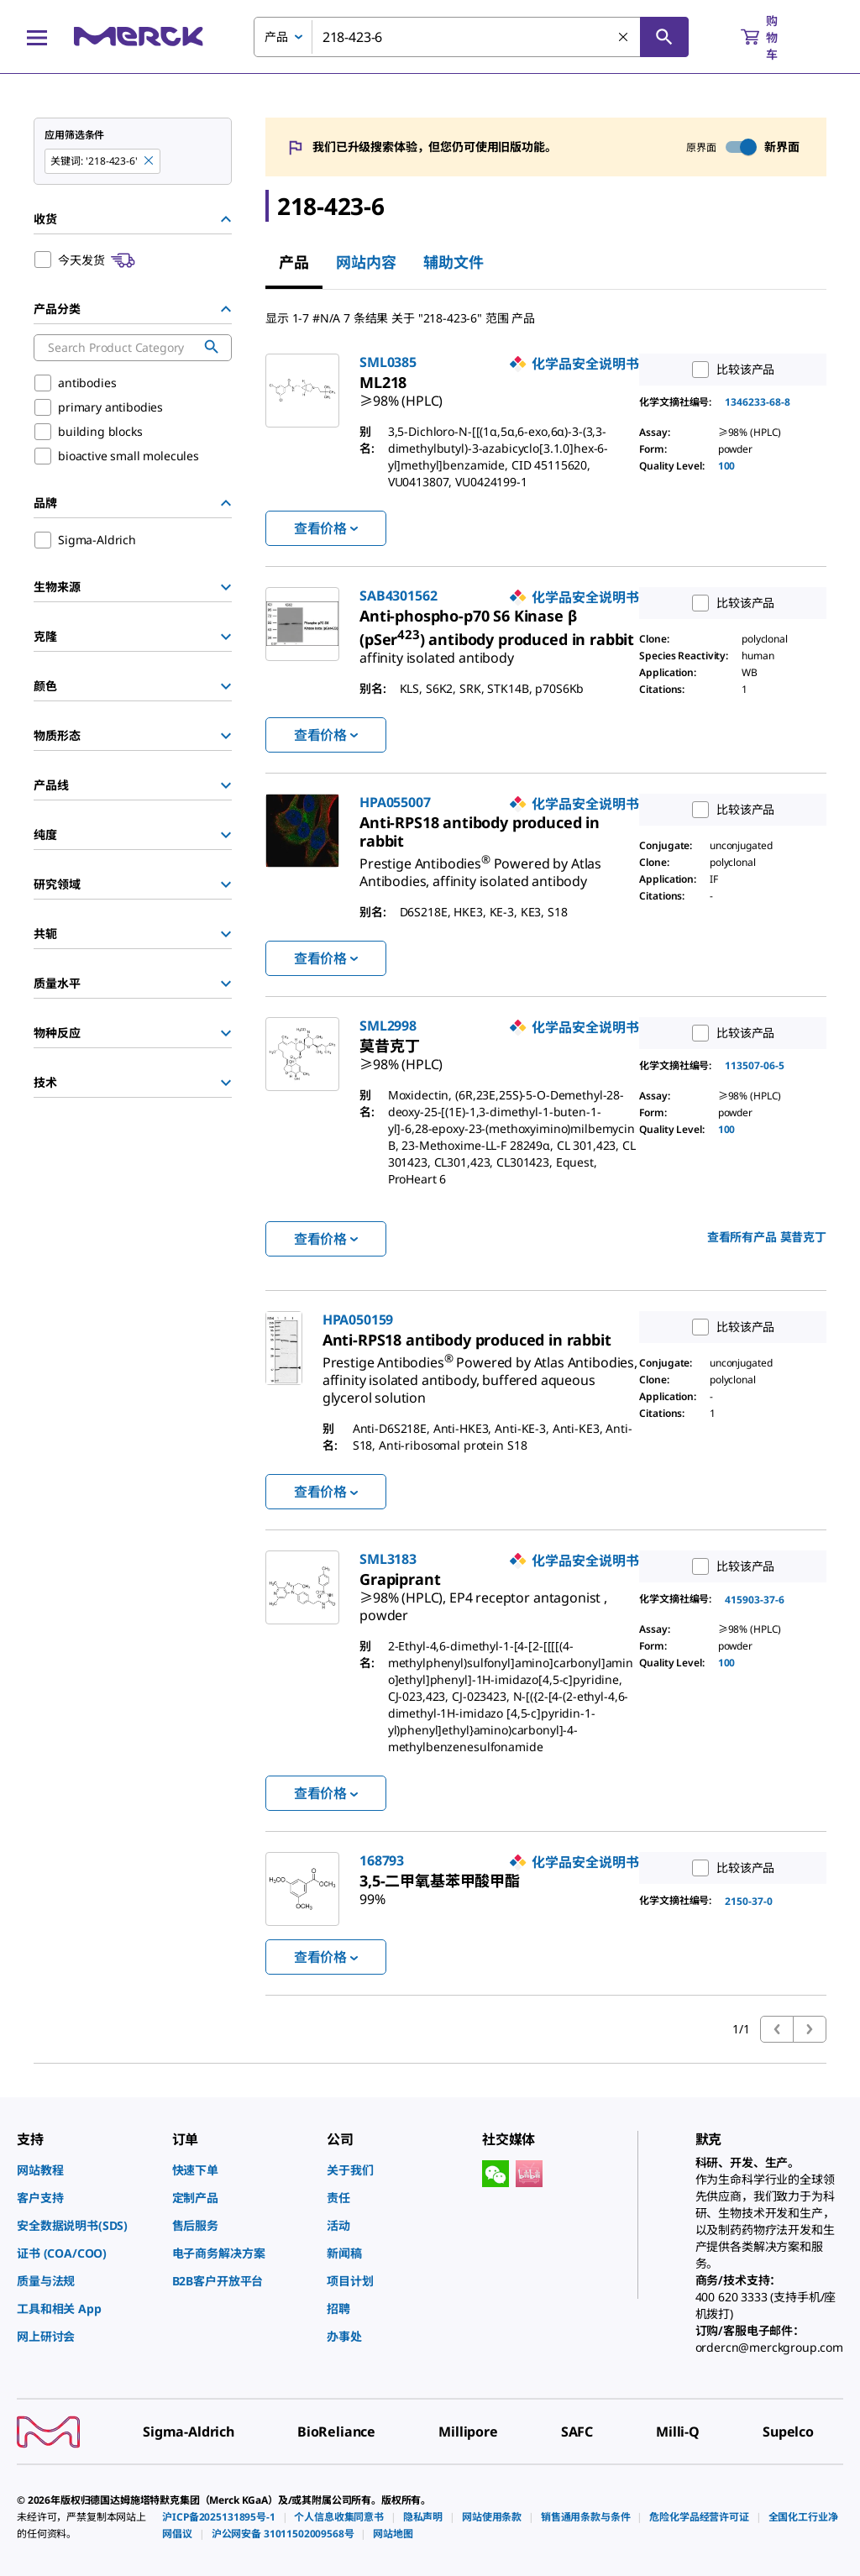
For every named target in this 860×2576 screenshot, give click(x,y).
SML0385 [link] (388, 362)
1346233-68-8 (757, 402)
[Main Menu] (37, 37)
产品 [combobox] (276, 37)
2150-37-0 (749, 1901)
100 (727, 466)
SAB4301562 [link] (398, 595)
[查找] (664, 37)
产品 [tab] (294, 262)
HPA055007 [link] (395, 802)
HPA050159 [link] (358, 1319)
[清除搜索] (624, 38)
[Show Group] (226, 587)
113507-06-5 (754, 1065)
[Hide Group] (226, 219)
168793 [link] (381, 1860)
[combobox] (471, 37)
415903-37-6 (754, 1599)
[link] (401, 394)
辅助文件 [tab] (453, 262)
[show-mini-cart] (774, 37)
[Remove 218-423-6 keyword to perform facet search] (149, 161)
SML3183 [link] (388, 1559)
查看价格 (326, 528)
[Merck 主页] (138, 36)
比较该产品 (729, 370)
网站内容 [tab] (366, 262)
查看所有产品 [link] (766, 1237)
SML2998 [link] (388, 1025)
